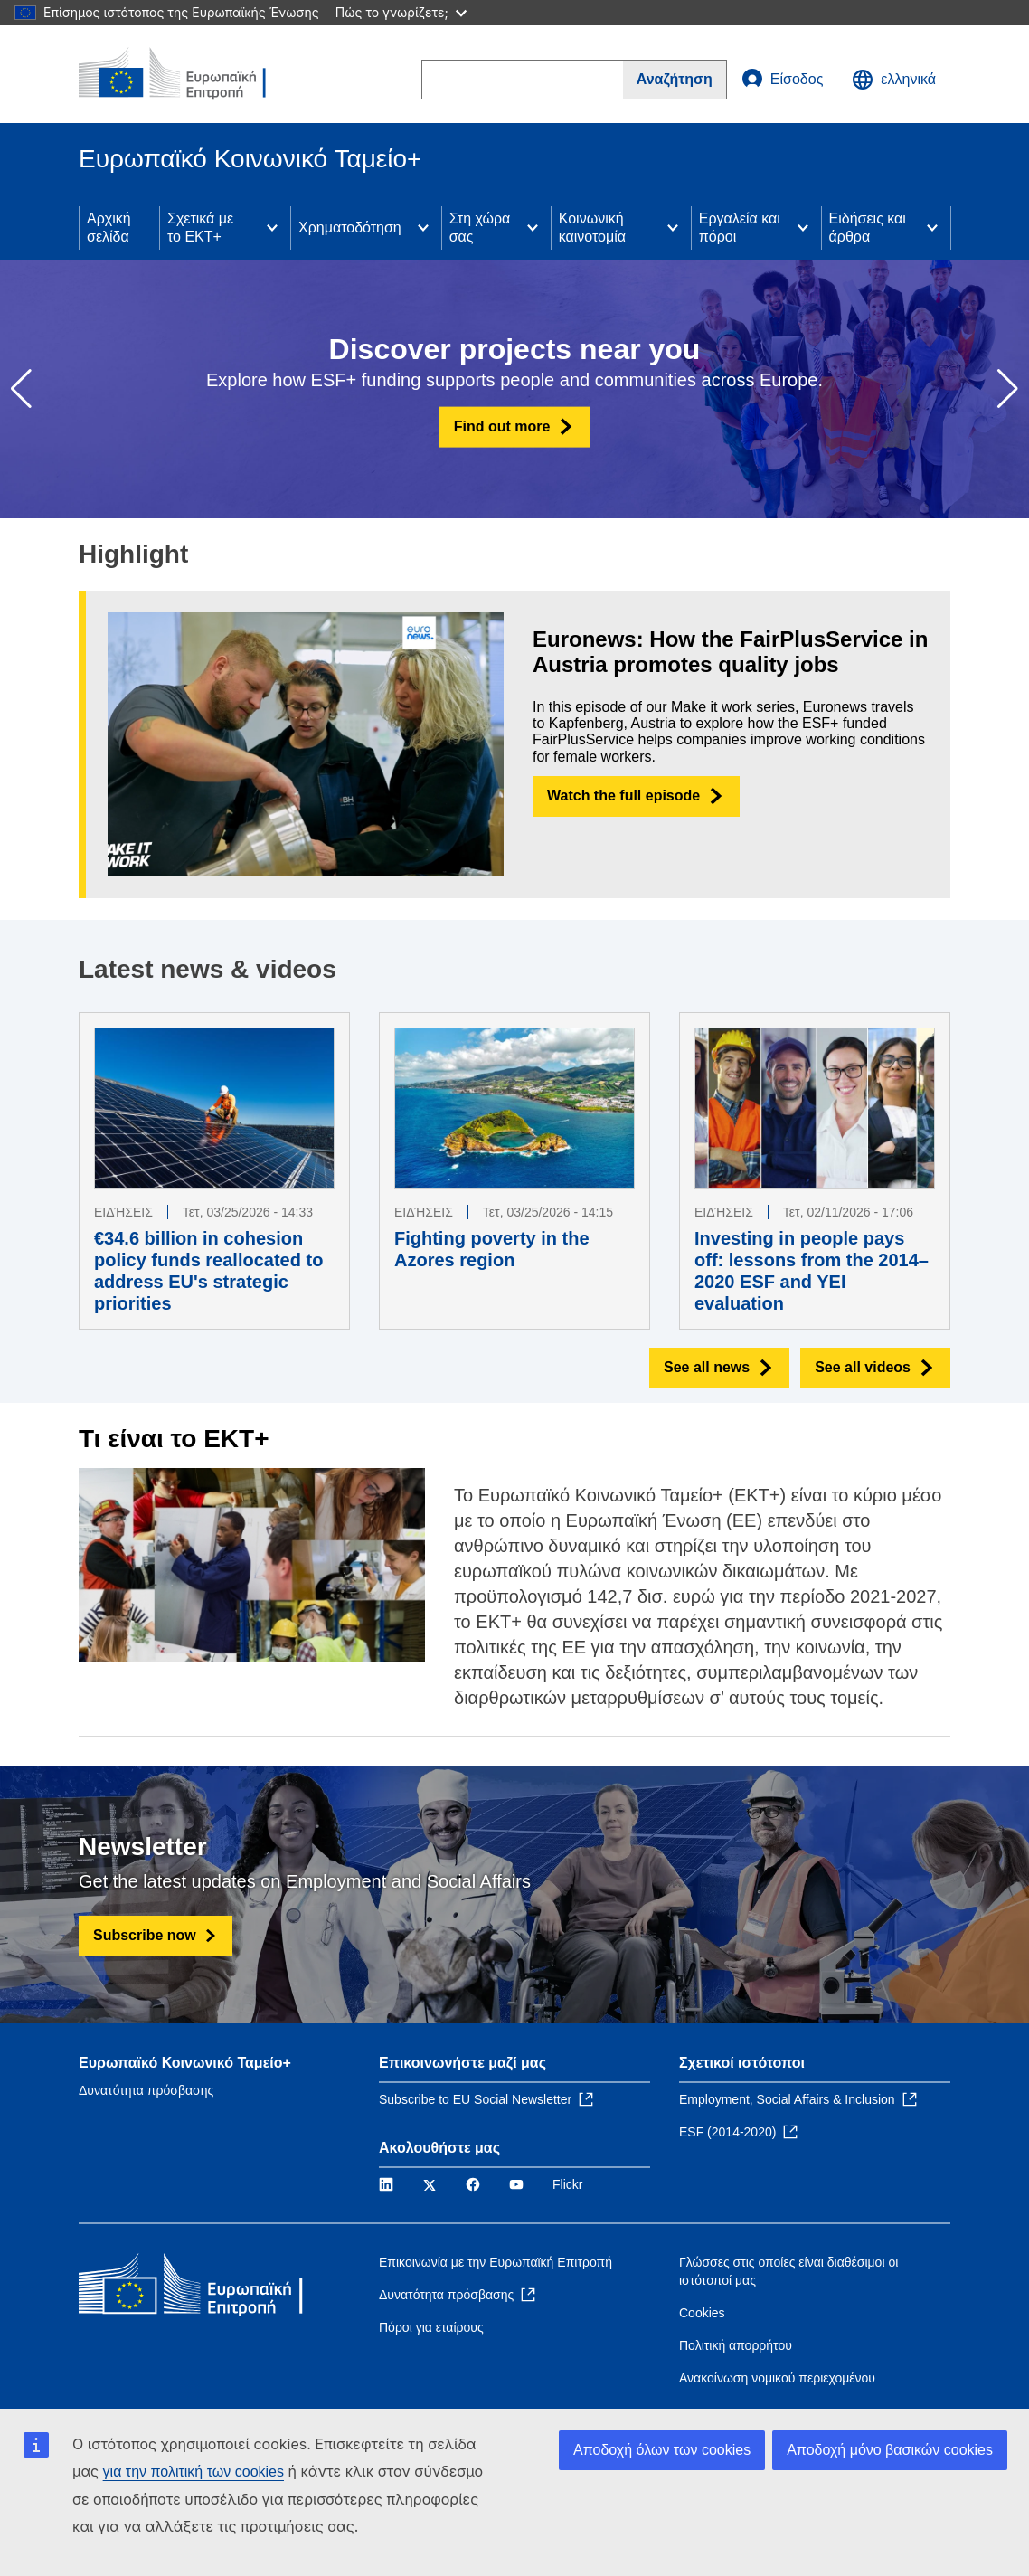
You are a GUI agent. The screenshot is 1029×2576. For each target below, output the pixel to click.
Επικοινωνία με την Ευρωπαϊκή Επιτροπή (495, 2262)
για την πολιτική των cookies (193, 2471)
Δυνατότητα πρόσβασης (146, 2090)
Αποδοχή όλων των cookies (662, 2450)
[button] (1008, 389)
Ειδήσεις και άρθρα (867, 227)
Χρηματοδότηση (349, 227)
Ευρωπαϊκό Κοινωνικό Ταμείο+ (185, 2062)
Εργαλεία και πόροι (739, 227)
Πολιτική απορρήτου (735, 2345)
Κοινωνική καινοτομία (592, 227)
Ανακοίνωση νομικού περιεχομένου (777, 2378)
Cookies (702, 2313)
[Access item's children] (272, 227)
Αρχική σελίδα (109, 227)
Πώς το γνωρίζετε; (401, 12)
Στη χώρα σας (480, 227)
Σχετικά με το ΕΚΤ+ (200, 227)
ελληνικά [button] (894, 79)
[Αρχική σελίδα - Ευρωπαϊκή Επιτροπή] (188, 74)
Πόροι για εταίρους (431, 2327)
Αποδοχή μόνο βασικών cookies (890, 2450)
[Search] (675, 79)
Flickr (567, 2184)
